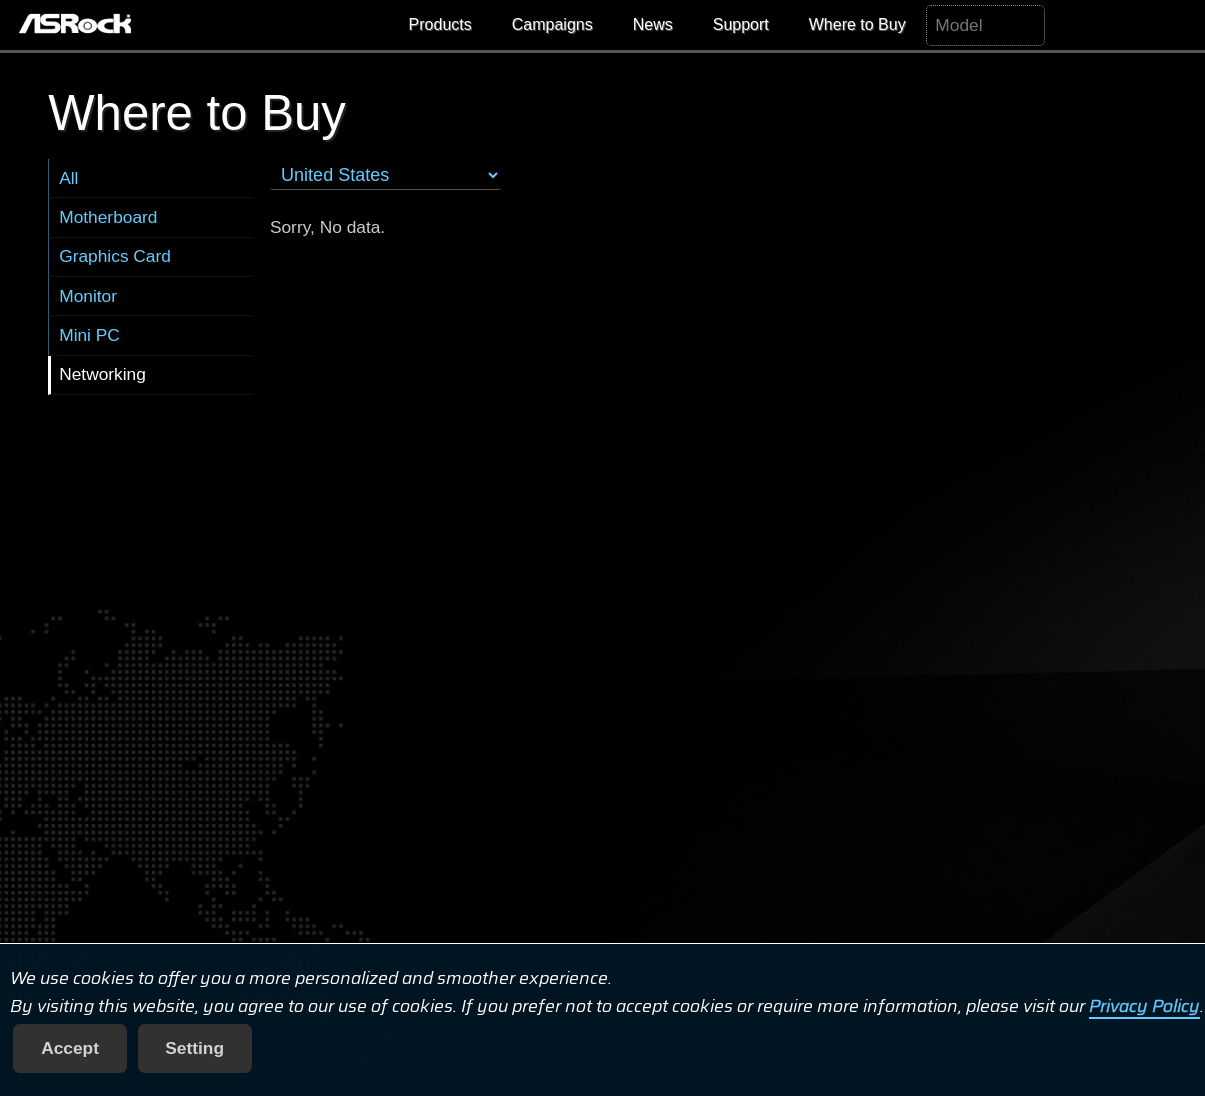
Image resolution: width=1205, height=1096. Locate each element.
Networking (102, 374)
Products (440, 24)
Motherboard (108, 217)
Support (741, 24)
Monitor (88, 296)
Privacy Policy (1144, 1006)
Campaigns (552, 24)
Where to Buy (857, 24)
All (68, 178)
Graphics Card (115, 256)
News (653, 24)
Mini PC (89, 335)
